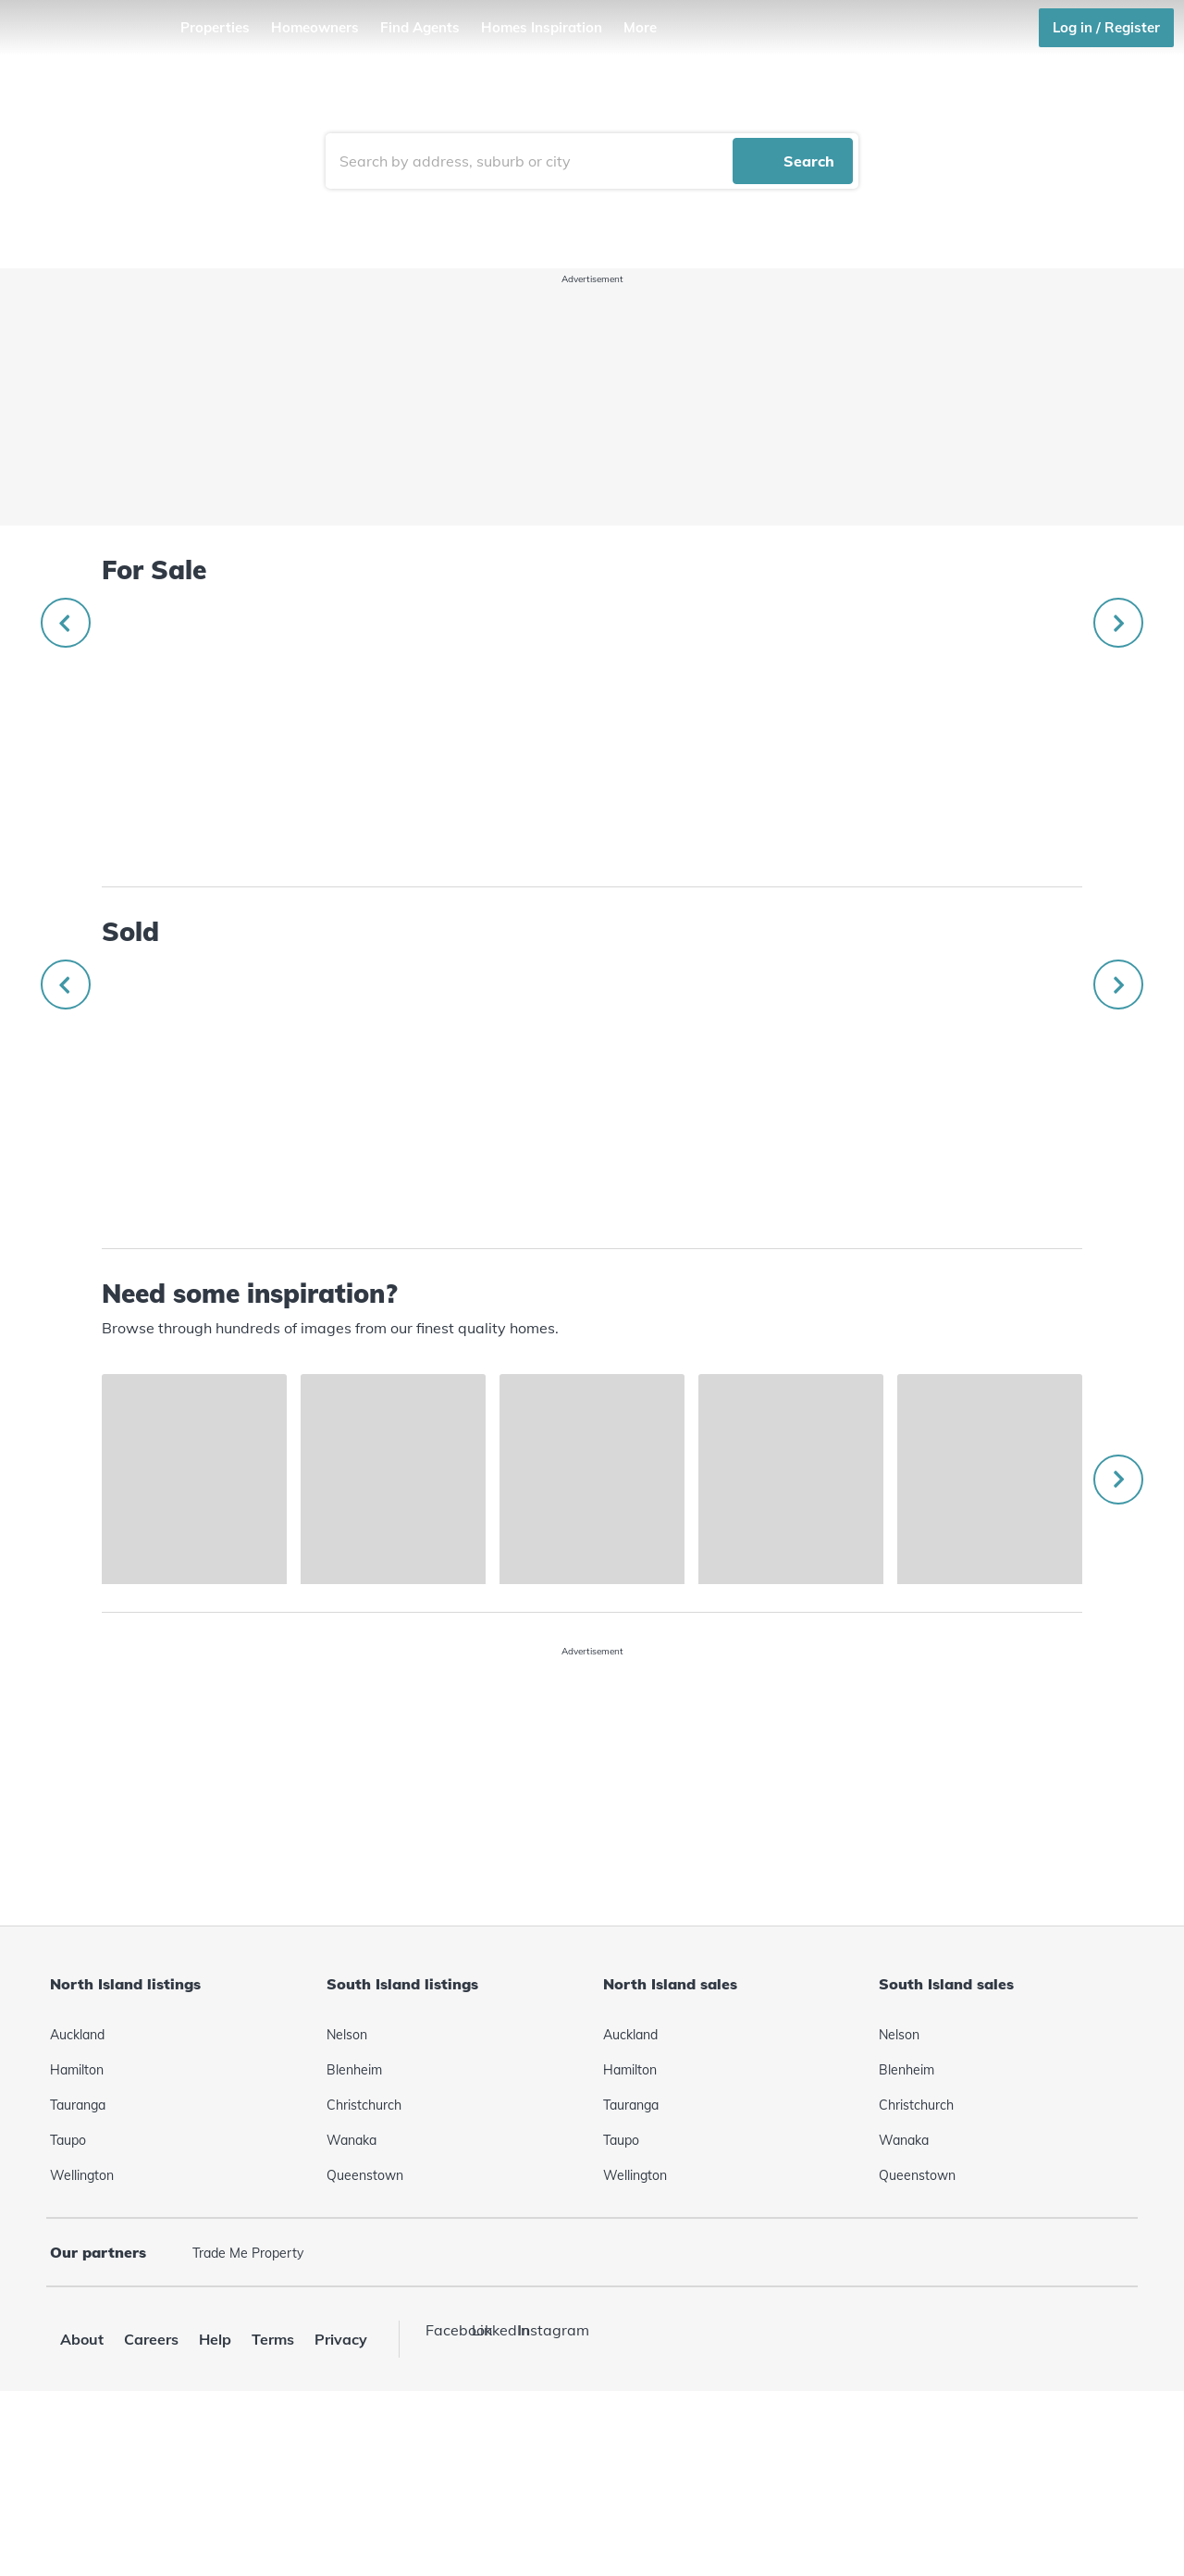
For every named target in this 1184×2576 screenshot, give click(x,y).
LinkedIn (490, 2496)
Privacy (340, 2505)
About (82, 2505)
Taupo (68, 2306)
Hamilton (77, 2236)
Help (215, 2505)
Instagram (536, 2496)
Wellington (82, 2342)
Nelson (347, 2201)
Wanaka (351, 2306)
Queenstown (365, 2342)
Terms (273, 2505)
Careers (151, 2505)
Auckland (77, 2201)
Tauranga (77, 2271)
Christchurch (364, 2271)
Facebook (444, 2496)
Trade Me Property (247, 2419)
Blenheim (354, 2236)
